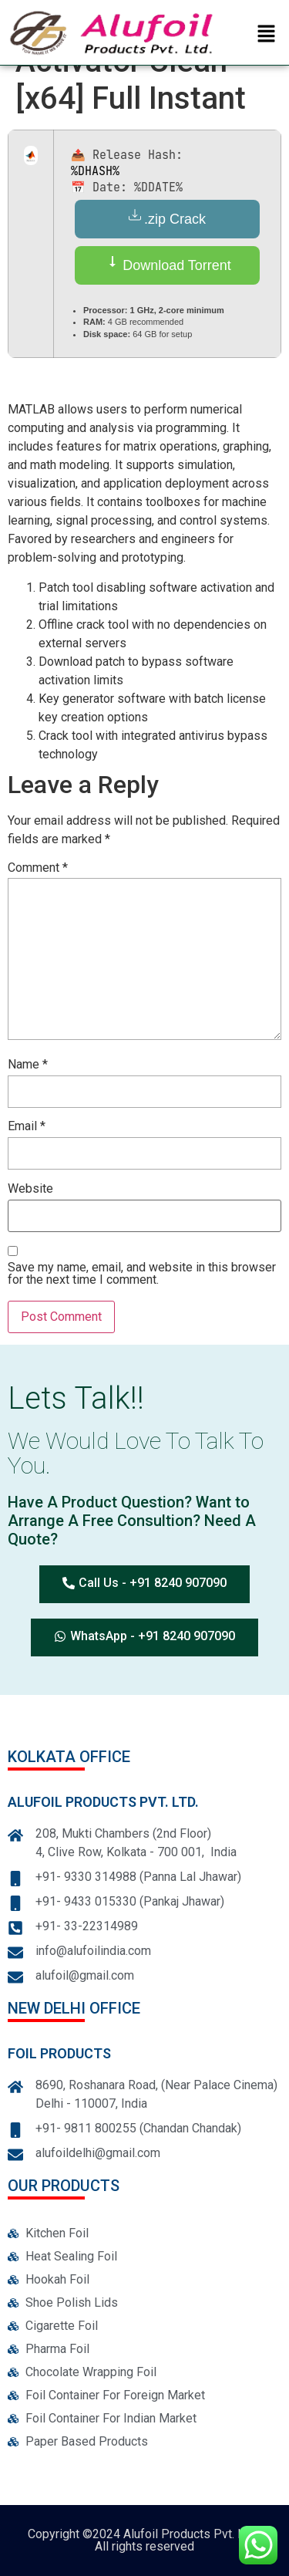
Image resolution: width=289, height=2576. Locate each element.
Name (28, 1065)
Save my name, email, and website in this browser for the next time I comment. (142, 1274)
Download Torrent (167, 264)
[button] (266, 35)
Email (26, 1126)
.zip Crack (167, 217)
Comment (38, 868)
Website (30, 1189)
